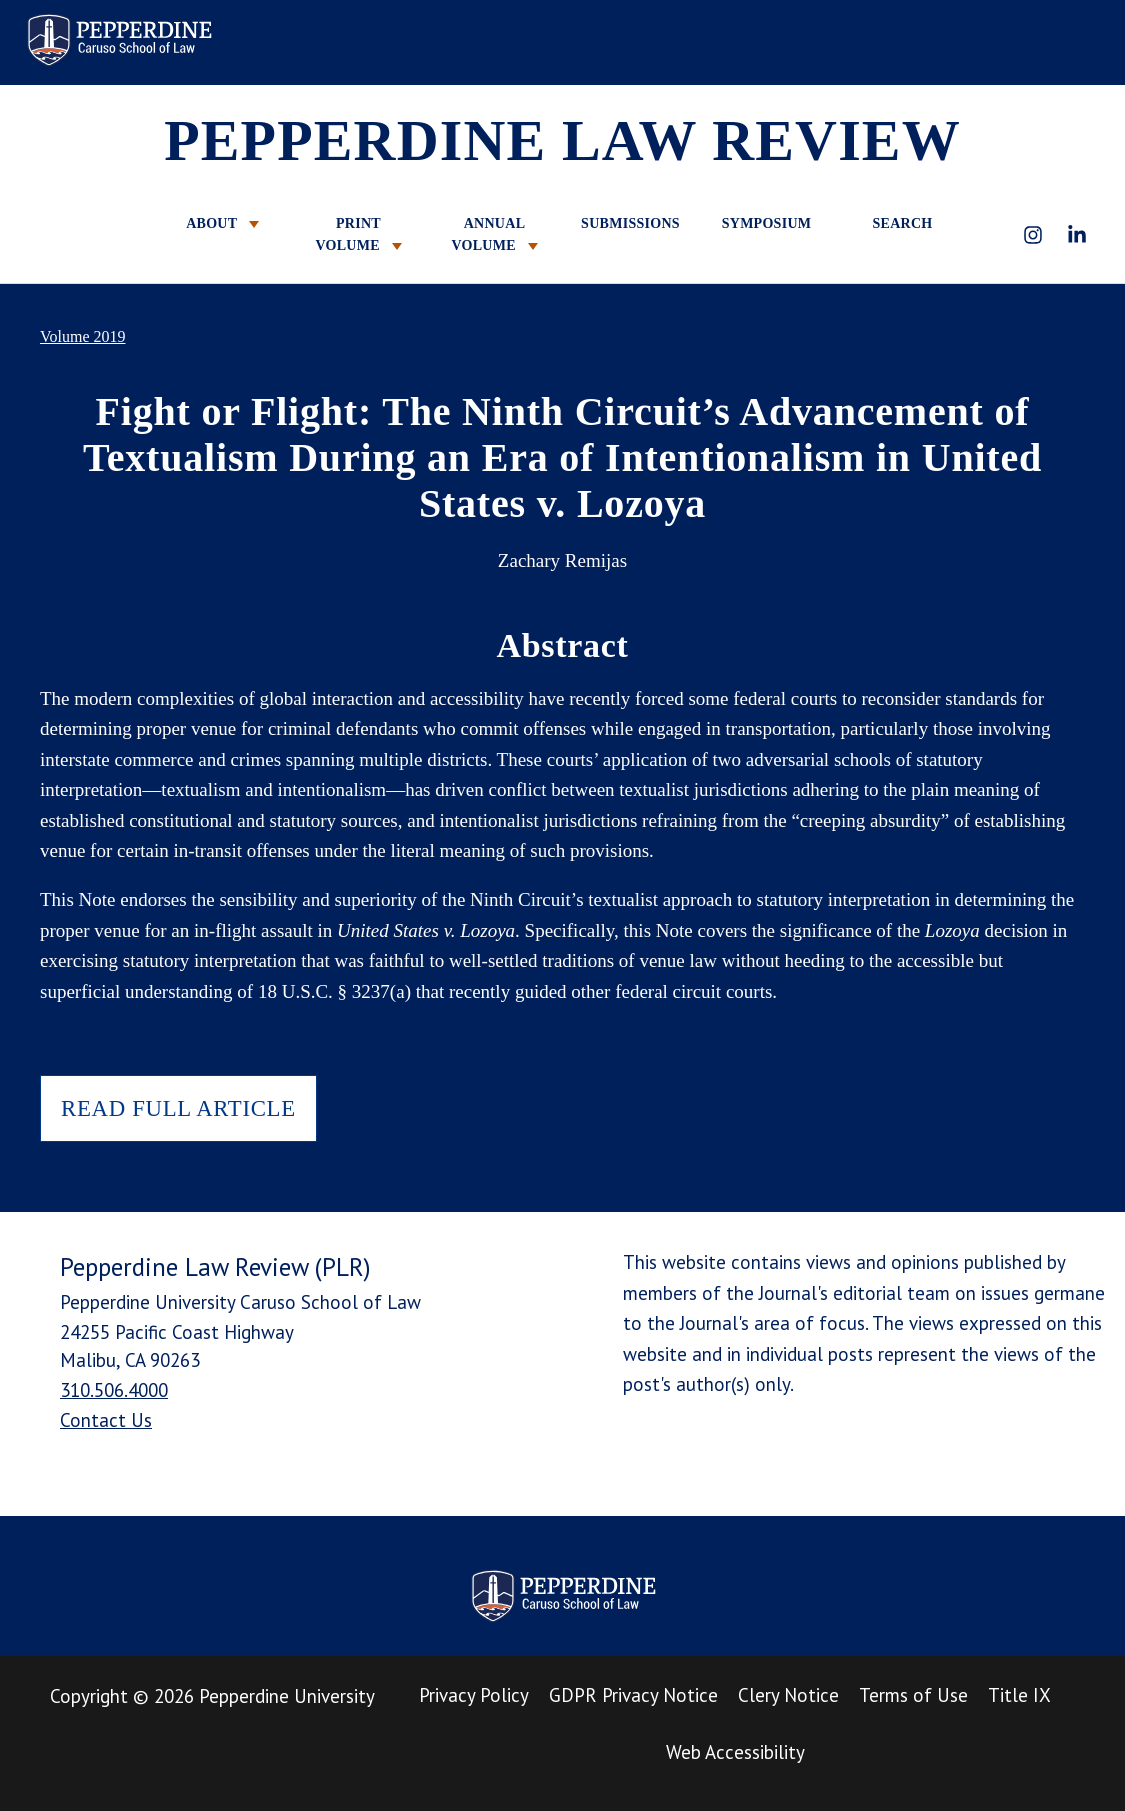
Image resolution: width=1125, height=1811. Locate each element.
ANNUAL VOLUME (494, 234)
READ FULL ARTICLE (178, 1108)
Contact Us (106, 1420)
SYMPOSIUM (767, 223)
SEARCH (902, 223)
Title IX (1019, 1695)
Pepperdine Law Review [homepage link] (119, 40)
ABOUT (222, 223)
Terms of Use (913, 1695)
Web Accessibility (735, 1752)
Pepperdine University (287, 1696)
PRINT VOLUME (358, 234)
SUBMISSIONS (630, 223)
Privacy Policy (474, 1695)
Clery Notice (788, 1695)
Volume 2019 (82, 336)
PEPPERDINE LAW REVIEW (562, 140)
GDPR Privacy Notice (633, 1695)
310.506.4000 (114, 1390)
